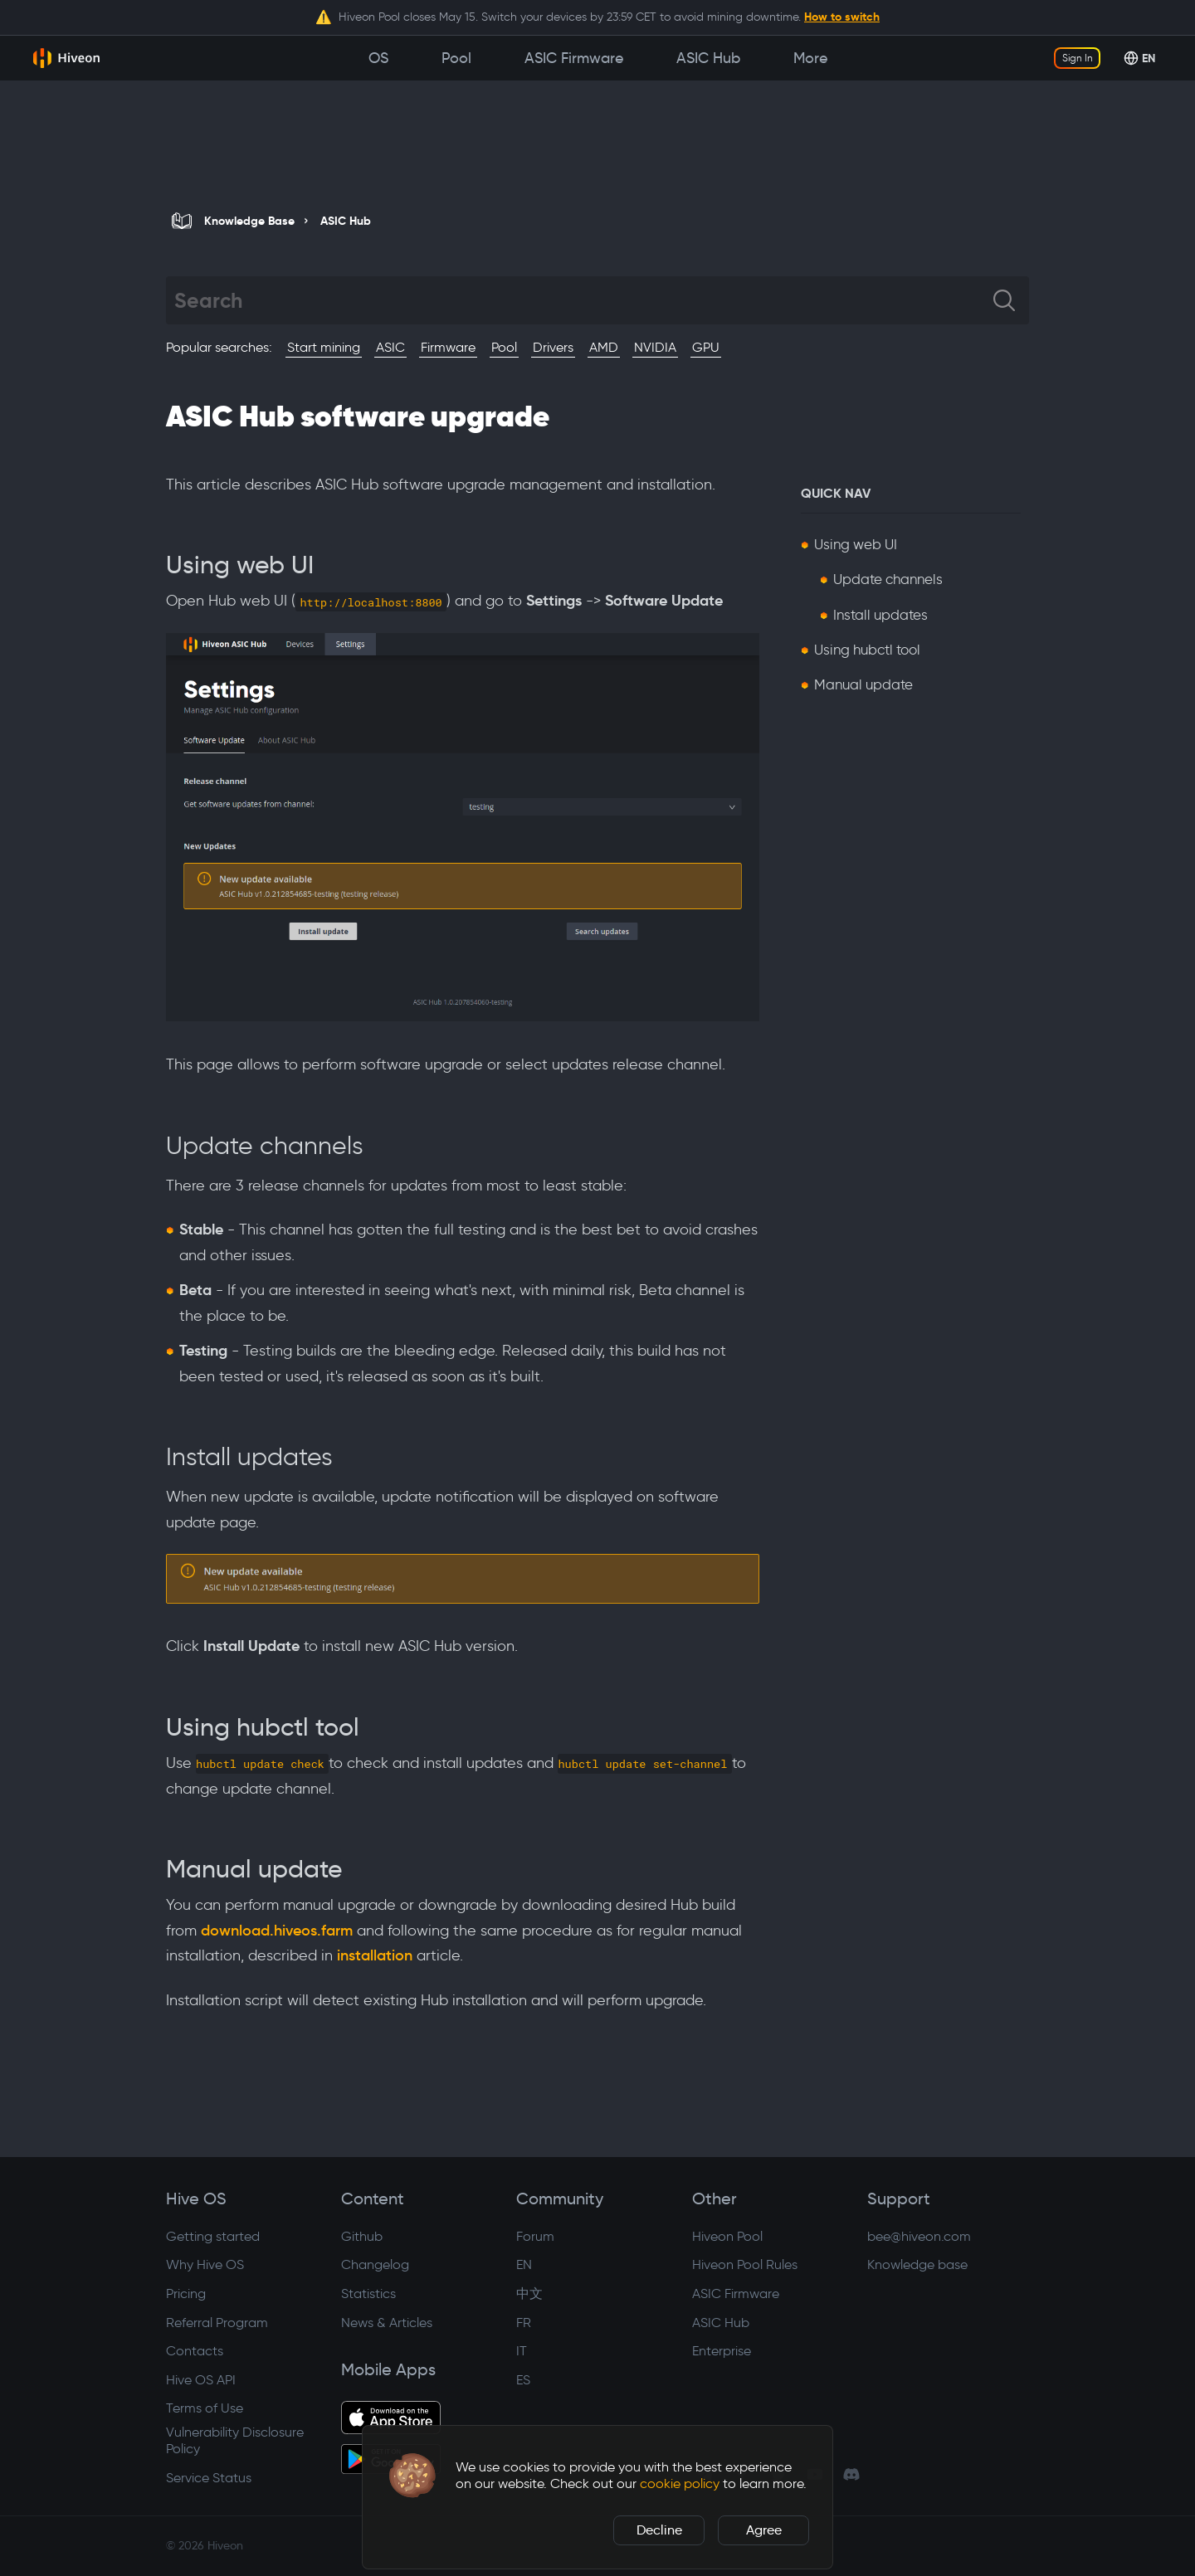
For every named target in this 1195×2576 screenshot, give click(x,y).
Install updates (880, 614)
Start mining (323, 347)
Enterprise (721, 2351)
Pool (504, 347)
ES (523, 2380)
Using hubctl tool (867, 649)
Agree (764, 2530)
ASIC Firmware (735, 2293)
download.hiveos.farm (277, 1930)
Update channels (888, 579)
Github (362, 2236)
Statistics (368, 2293)
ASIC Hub (720, 2322)
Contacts (194, 2351)
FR (523, 2322)
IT (521, 2351)
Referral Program (217, 2322)
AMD (603, 347)
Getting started (213, 2236)
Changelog (375, 2264)
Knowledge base (917, 2264)
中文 (529, 2293)
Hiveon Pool (727, 2236)
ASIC (390, 347)
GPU (705, 347)
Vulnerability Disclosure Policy (235, 2440)
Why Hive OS (205, 2264)
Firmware (448, 347)
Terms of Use (204, 2408)
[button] (412, 2475)
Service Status (208, 2478)
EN (524, 2264)
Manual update (863, 684)
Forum (535, 2236)
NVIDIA (655, 347)
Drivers (553, 347)
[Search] (583, 300)
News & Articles (386, 2322)
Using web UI (855, 544)
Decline (659, 2530)
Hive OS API (201, 2380)
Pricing (186, 2293)
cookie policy (679, 2483)
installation (374, 1955)
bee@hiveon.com (919, 2236)
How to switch (842, 16)
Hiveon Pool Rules (744, 2264)
